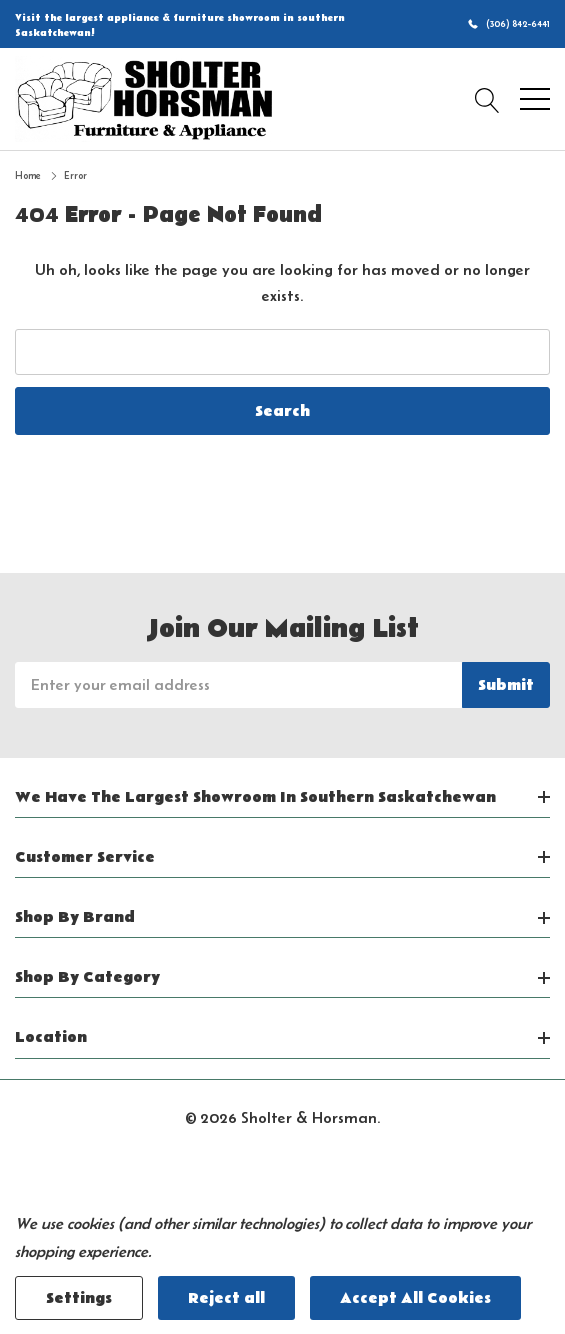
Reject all (226, 1298)
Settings (79, 1298)
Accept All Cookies (415, 1298)
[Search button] (487, 99)
